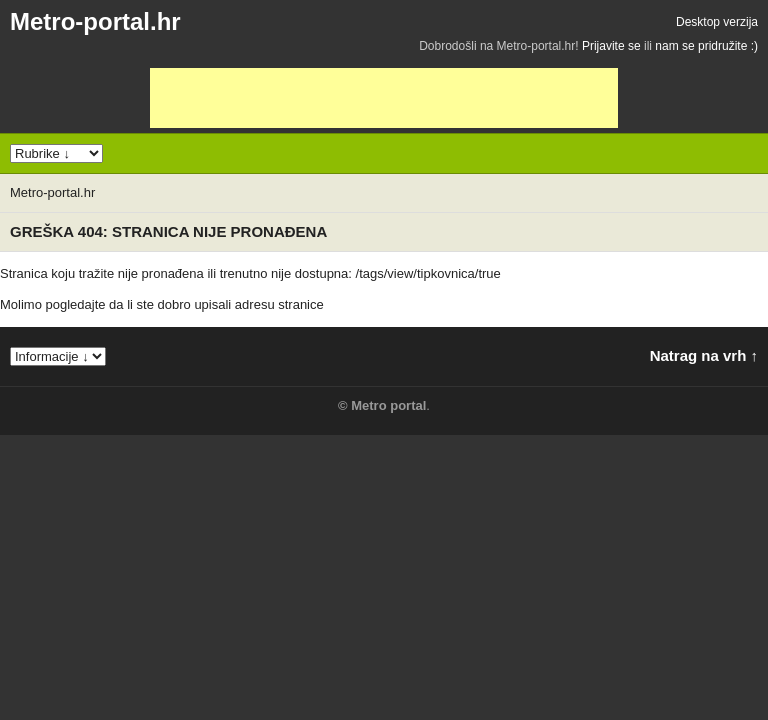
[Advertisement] (384, 98)
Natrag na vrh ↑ (704, 355)
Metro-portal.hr (95, 21)
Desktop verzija (717, 22)
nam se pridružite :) (706, 46)
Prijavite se (611, 46)
